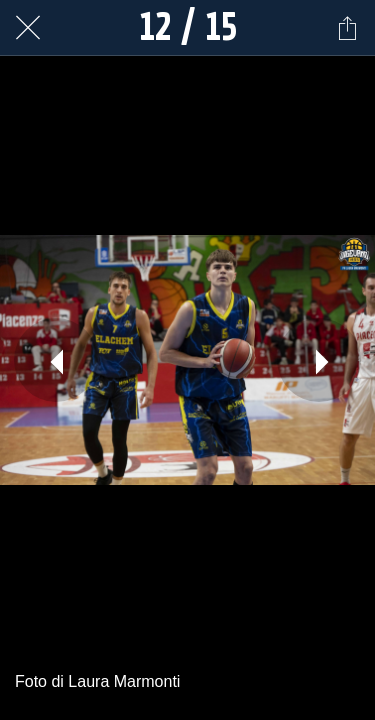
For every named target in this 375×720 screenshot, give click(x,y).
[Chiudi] (28, 28)
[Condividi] (347, 28)
